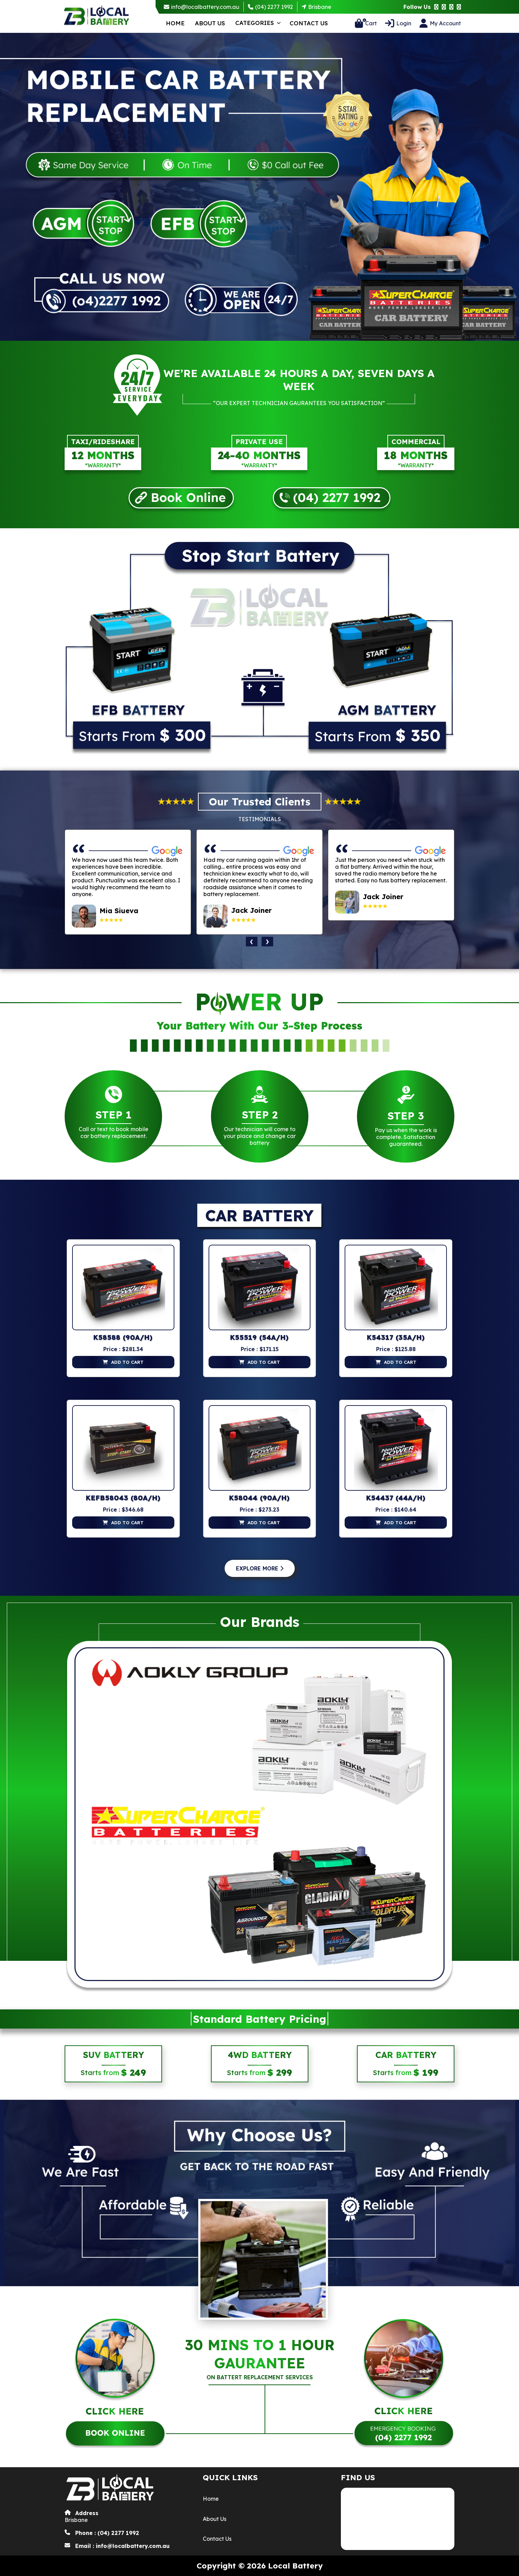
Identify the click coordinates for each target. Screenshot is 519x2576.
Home (175, 23)
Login (403, 23)
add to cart (127, 1362)
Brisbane (319, 6)
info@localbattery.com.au (205, 6)
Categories (254, 22)
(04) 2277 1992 (274, 6)
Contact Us (309, 23)
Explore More (259, 1568)
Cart (370, 22)
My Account (445, 23)
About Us (210, 23)
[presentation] (251, 941)
